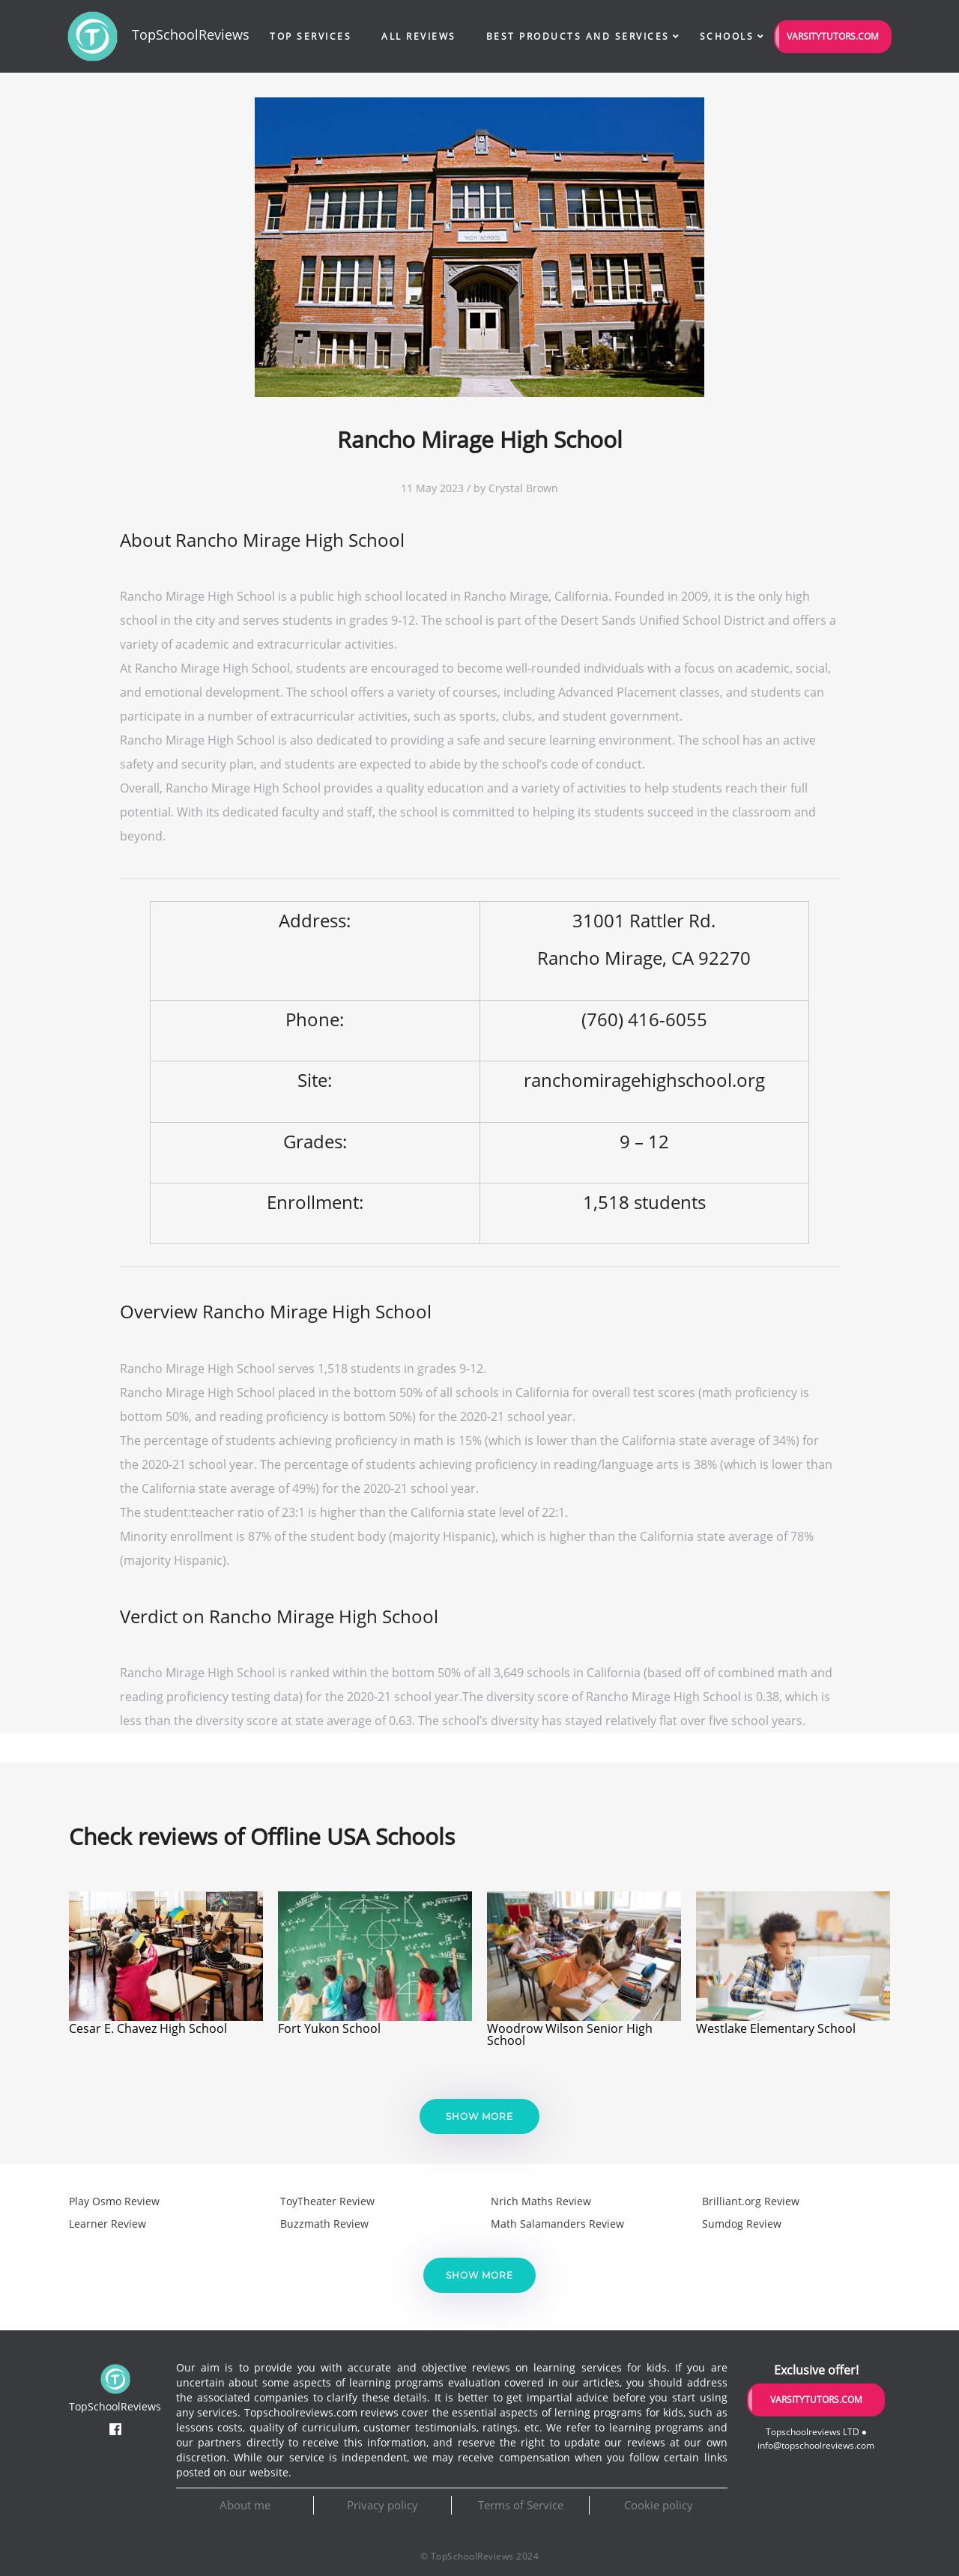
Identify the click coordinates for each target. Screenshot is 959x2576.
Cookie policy (658, 2504)
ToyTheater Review (327, 2201)
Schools (727, 36)
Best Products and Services (578, 36)
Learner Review (107, 2223)
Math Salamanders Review (557, 2223)
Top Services (310, 36)
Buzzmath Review (324, 2223)
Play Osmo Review (114, 2201)
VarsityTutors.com (833, 36)
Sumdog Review (741, 2223)
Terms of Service (520, 2504)
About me (245, 2504)
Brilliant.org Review (750, 2201)
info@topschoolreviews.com (815, 2445)
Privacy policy (382, 2504)
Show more (479, 2116)
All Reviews (418, 36)
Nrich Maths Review (541, 2201)
